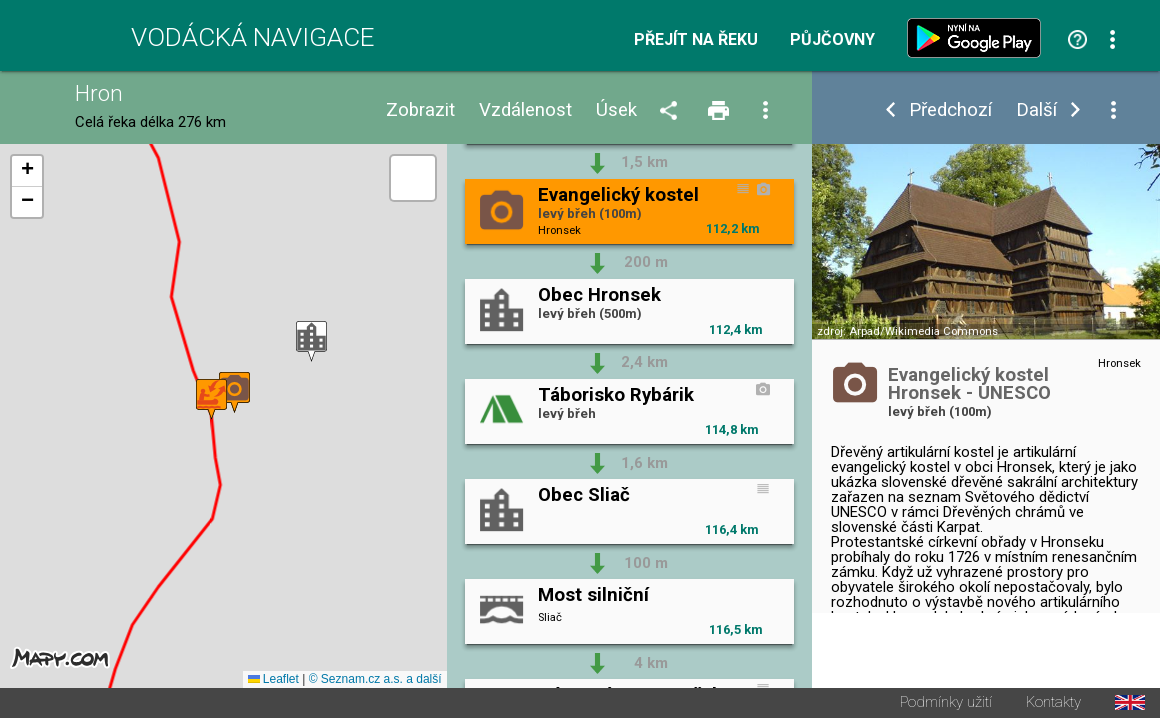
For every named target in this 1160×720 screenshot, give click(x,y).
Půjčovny (832, 40)
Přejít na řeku (696, 40)
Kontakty (1053, 704)
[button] (311, 342)
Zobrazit (420, 110)
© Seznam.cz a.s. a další (375, 681)
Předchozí (950, 110)
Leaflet (273, 681)
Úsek (616, 110)
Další (1036, 110)
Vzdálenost (525, 110)
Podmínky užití (946, 704)
